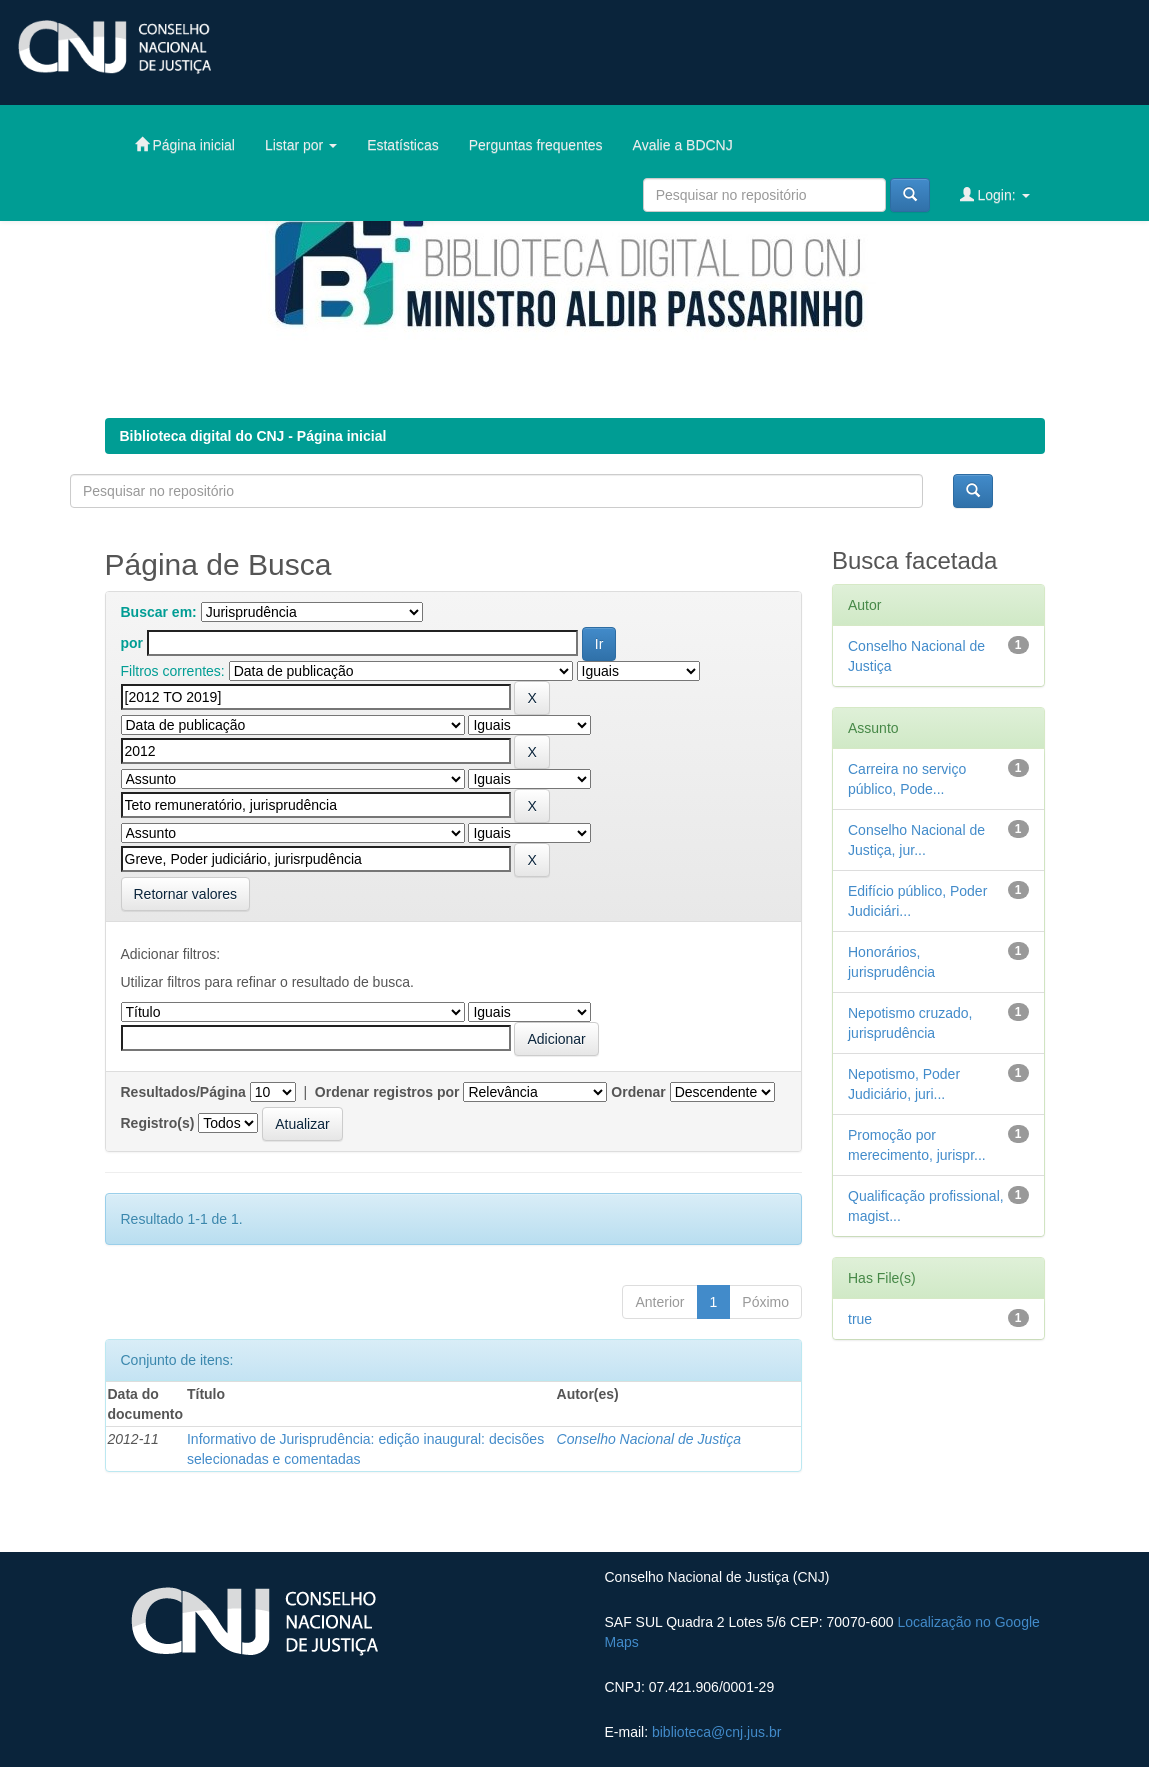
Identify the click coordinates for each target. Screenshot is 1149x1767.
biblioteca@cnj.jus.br (716, 1732)
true (860, 1319)
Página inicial (185, 144)
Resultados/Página (183, 1092)
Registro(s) (158, 1123)
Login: (995, 194)
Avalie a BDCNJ (683, 145)
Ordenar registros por (387, 1092)
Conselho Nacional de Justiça (649, 1439)
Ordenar (638, 1092)
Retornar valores (186, 894)
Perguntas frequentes (536, 145)
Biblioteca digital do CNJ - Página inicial (253, 436)
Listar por (301, 145)
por (132, 643)
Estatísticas (403, 145)
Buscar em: (159, 612)
